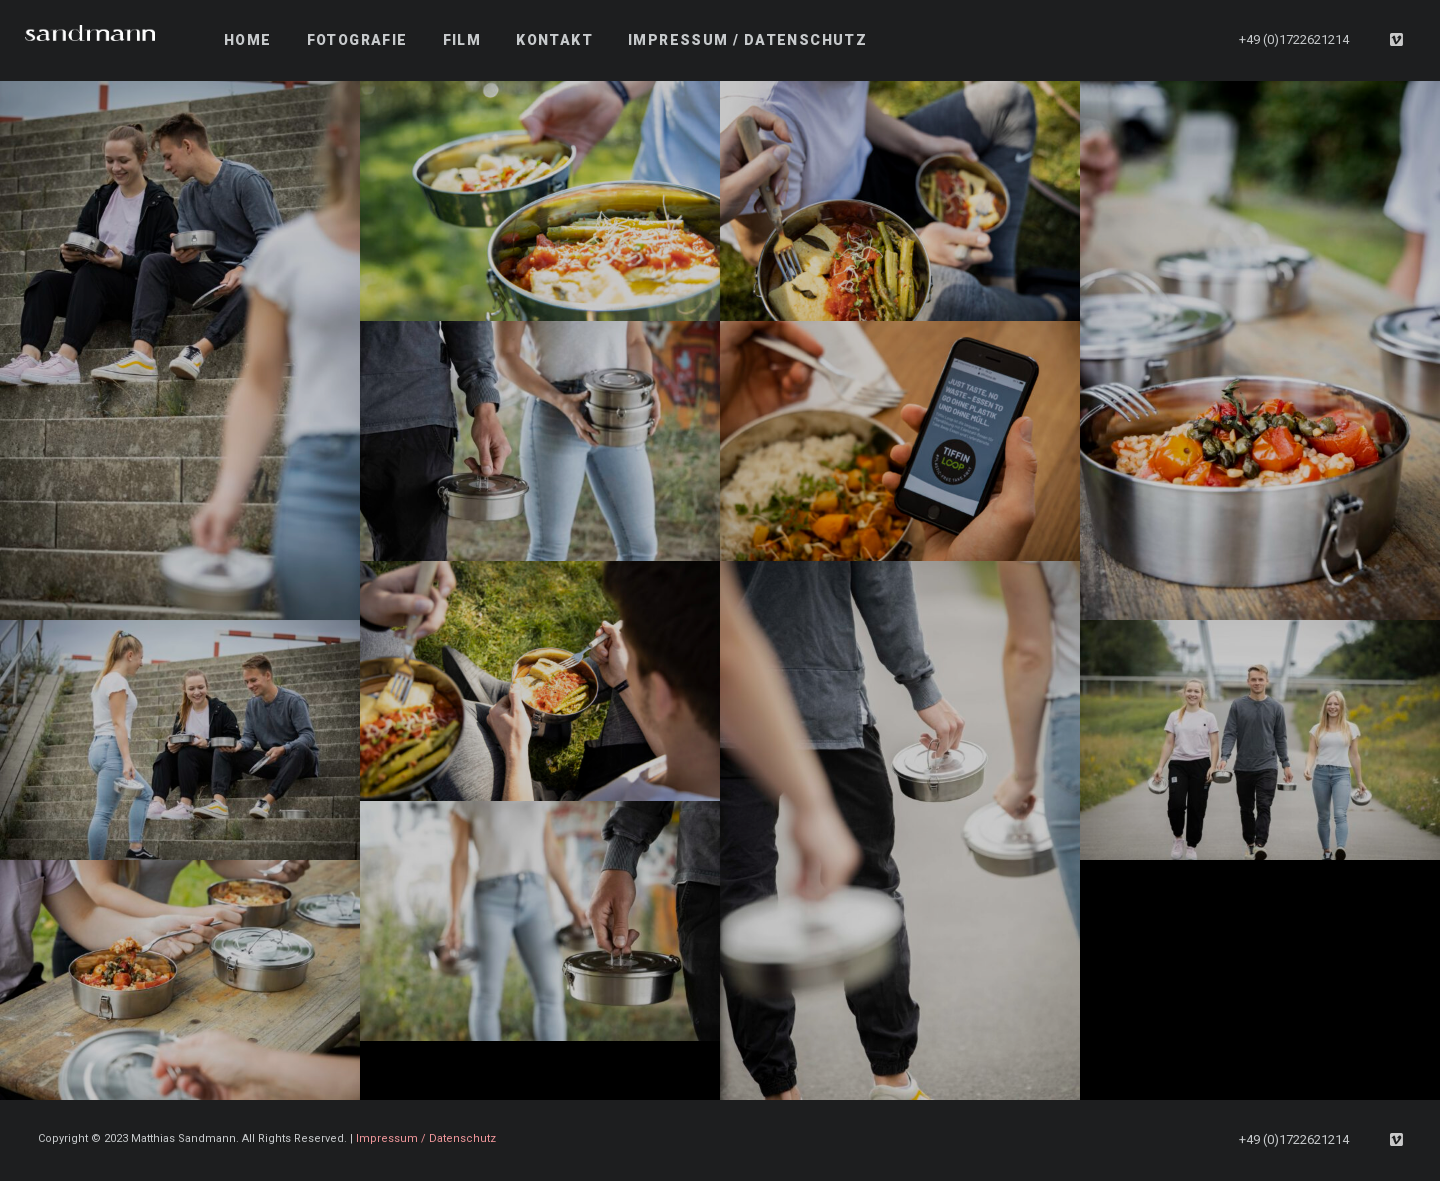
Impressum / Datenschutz (426, 1138)
